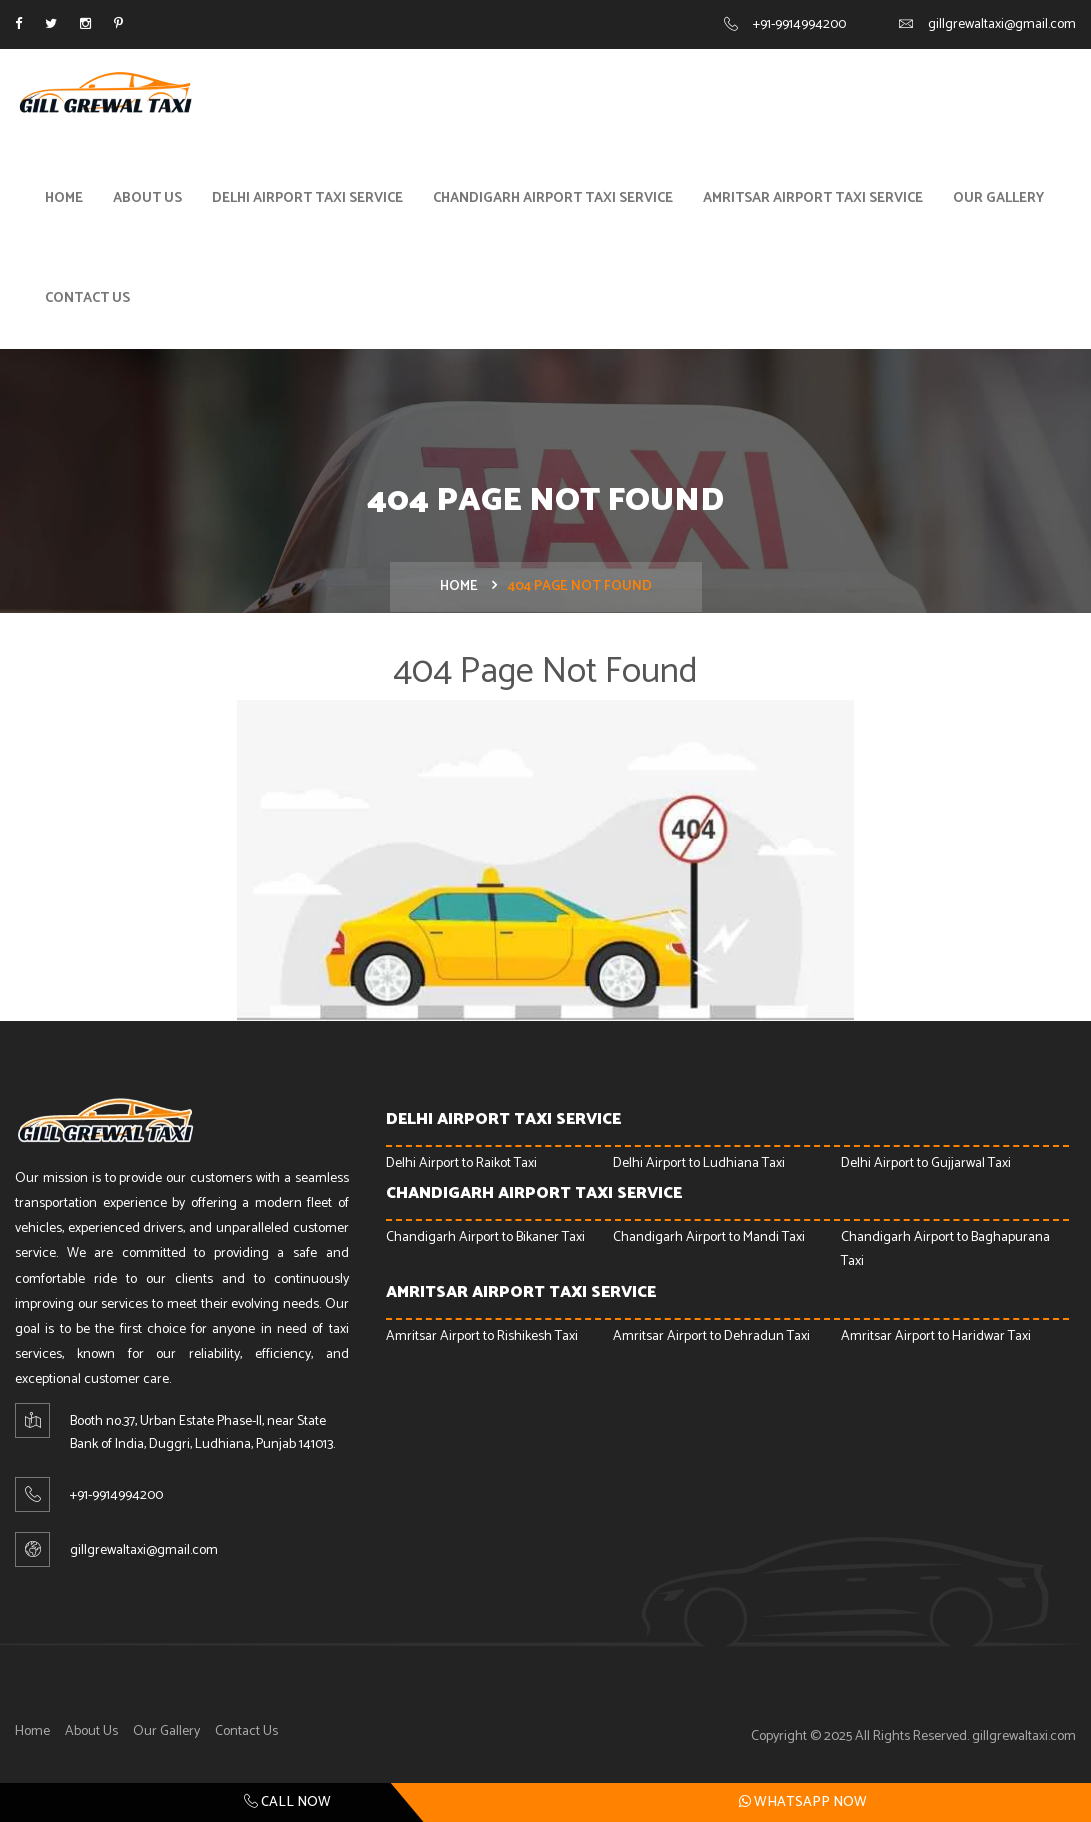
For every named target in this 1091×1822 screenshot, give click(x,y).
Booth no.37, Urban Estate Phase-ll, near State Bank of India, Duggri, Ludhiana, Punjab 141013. (202, 1433)
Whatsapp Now (803, 1802)
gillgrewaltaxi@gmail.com (1002, 24)
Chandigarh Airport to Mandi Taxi (709, 1237)
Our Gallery (998, 198)
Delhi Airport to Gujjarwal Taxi (926, 1163)
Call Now (287, 1802)
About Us (147, 198)
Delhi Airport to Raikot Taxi (461, 1163)
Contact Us (87, 298)
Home (64, 198)
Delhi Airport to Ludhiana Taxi (699, 1163)
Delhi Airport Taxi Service (307, 198)
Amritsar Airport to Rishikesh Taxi (482, 1336)
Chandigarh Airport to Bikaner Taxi (485, 1237)
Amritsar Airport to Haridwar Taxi (936, 1336)
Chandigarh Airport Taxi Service (553, 198)
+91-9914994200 (799, 24)
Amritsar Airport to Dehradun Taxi (711, 1336)
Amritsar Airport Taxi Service (813, 198)
